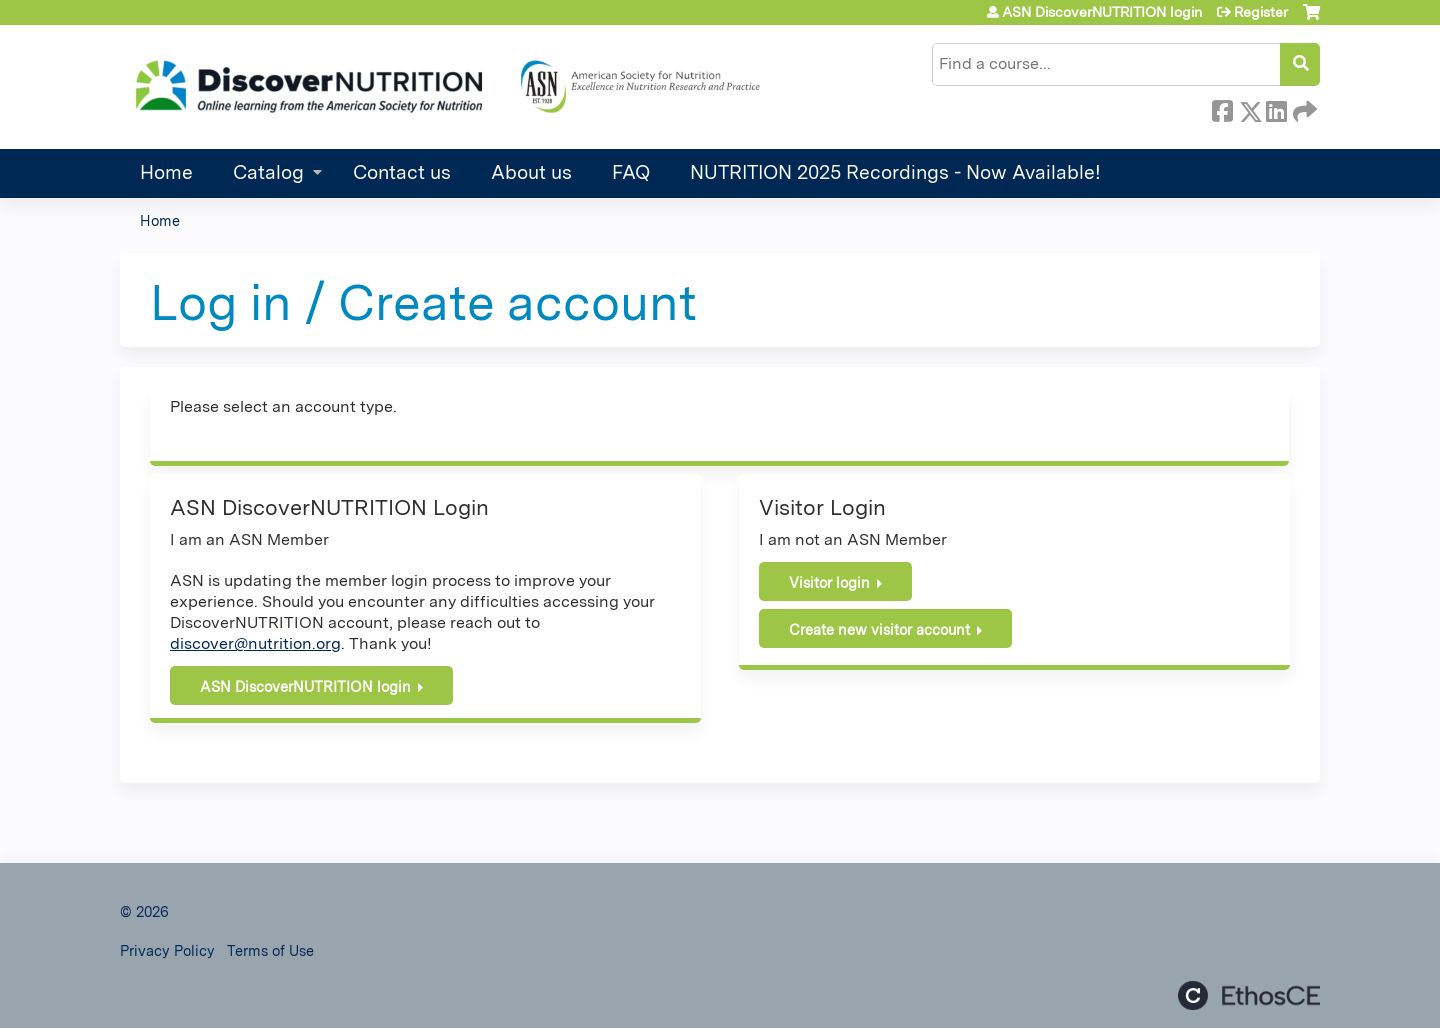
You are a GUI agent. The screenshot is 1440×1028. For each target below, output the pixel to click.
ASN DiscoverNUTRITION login (1102, 12)
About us (531, 172)
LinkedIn (1276, 108)
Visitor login (829, 582)
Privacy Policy (167, 950)
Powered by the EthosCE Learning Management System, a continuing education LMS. (1249, 995)
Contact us (402, 172)
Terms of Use (270, 950)
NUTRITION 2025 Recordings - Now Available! (895, 172)
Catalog (268, 172)
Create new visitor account (879, 629)
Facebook (1222, 108)
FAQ (631, 172)
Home (166, 172)
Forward (1303, 108)
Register (1261, 12)
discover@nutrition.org (255, 643)
